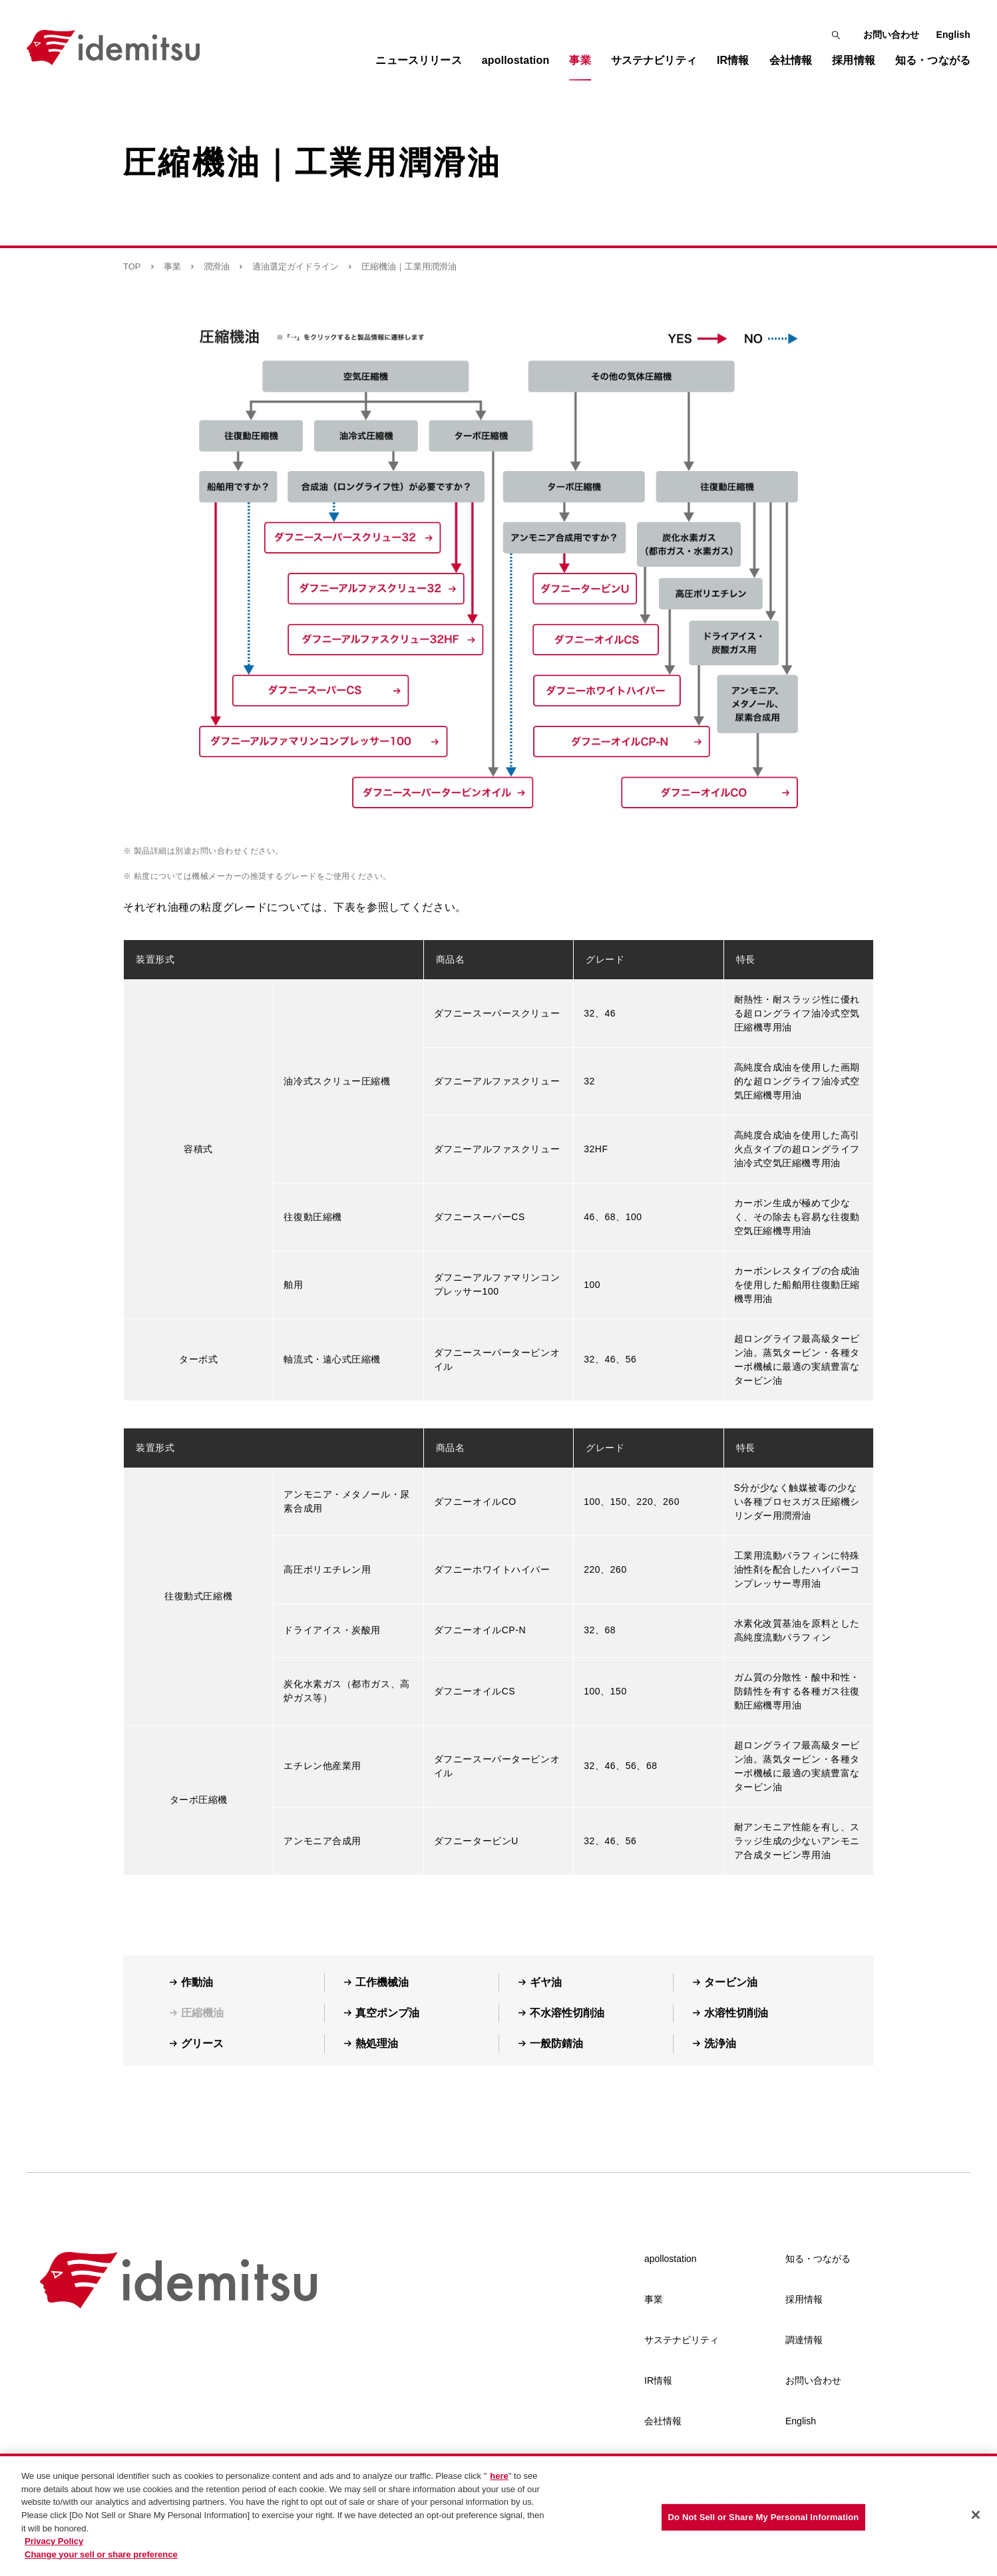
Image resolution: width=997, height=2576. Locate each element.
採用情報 (804, 2299)
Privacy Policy (54, 2548)
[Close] (975, 2522)
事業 (172, 266)
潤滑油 (217, 266)
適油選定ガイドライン (295, 266)
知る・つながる (818, 2258)
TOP (132, 266)
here (499, 2483)
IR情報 (658, 2380)
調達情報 (804, 2339)
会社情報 (663, 2421)
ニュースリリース (418, 60)
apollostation (670, 2258)
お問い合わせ (891, 34)
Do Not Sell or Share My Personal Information (763, 2524)
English (953, 34)
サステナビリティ (681, 2339)
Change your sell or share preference (101, 2561)
